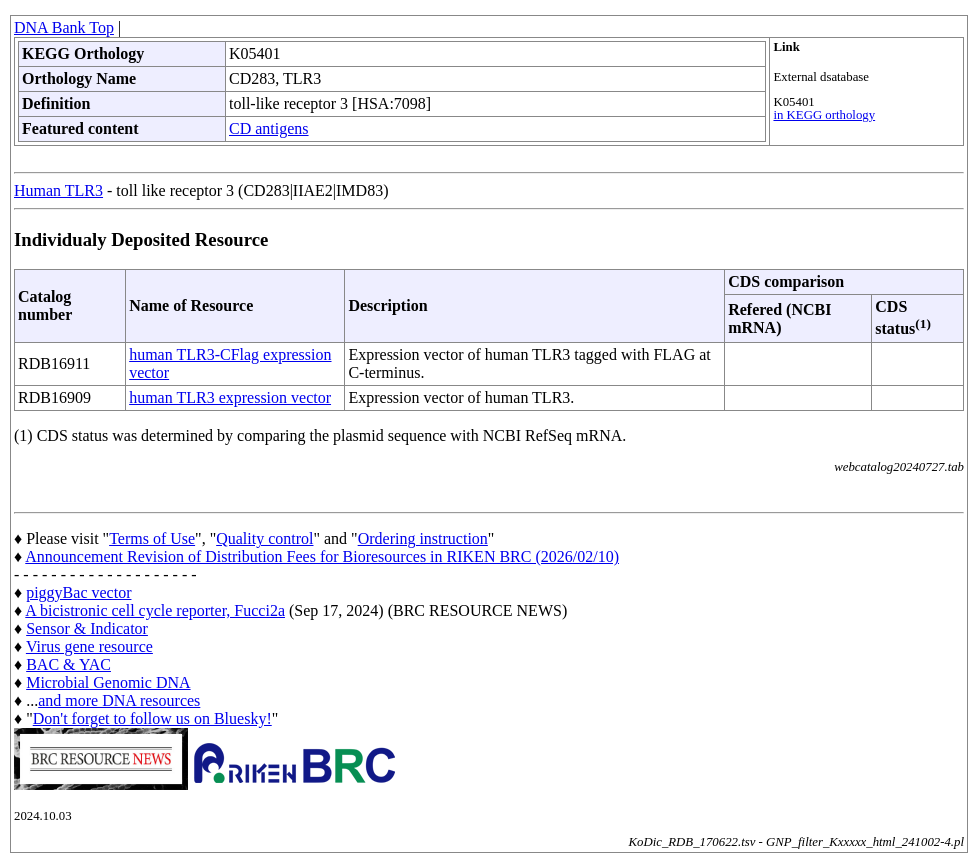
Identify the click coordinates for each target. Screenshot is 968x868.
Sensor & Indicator (87, 628)
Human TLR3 (58, 190)
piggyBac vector (78, 592)
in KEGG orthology (824, 115)
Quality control (264, 538)
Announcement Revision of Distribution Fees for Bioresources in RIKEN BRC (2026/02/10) (322, 556)
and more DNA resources (119, 700)
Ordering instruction (423, 538)
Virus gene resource (89, 646)
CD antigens (269, 128)
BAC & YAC (68, 664)
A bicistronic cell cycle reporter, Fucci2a (155, 610)
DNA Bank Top (64, 27)
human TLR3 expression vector (230, 397)
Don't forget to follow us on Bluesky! (152, 718)
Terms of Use (152, 538)
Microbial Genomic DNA (108, 682)
